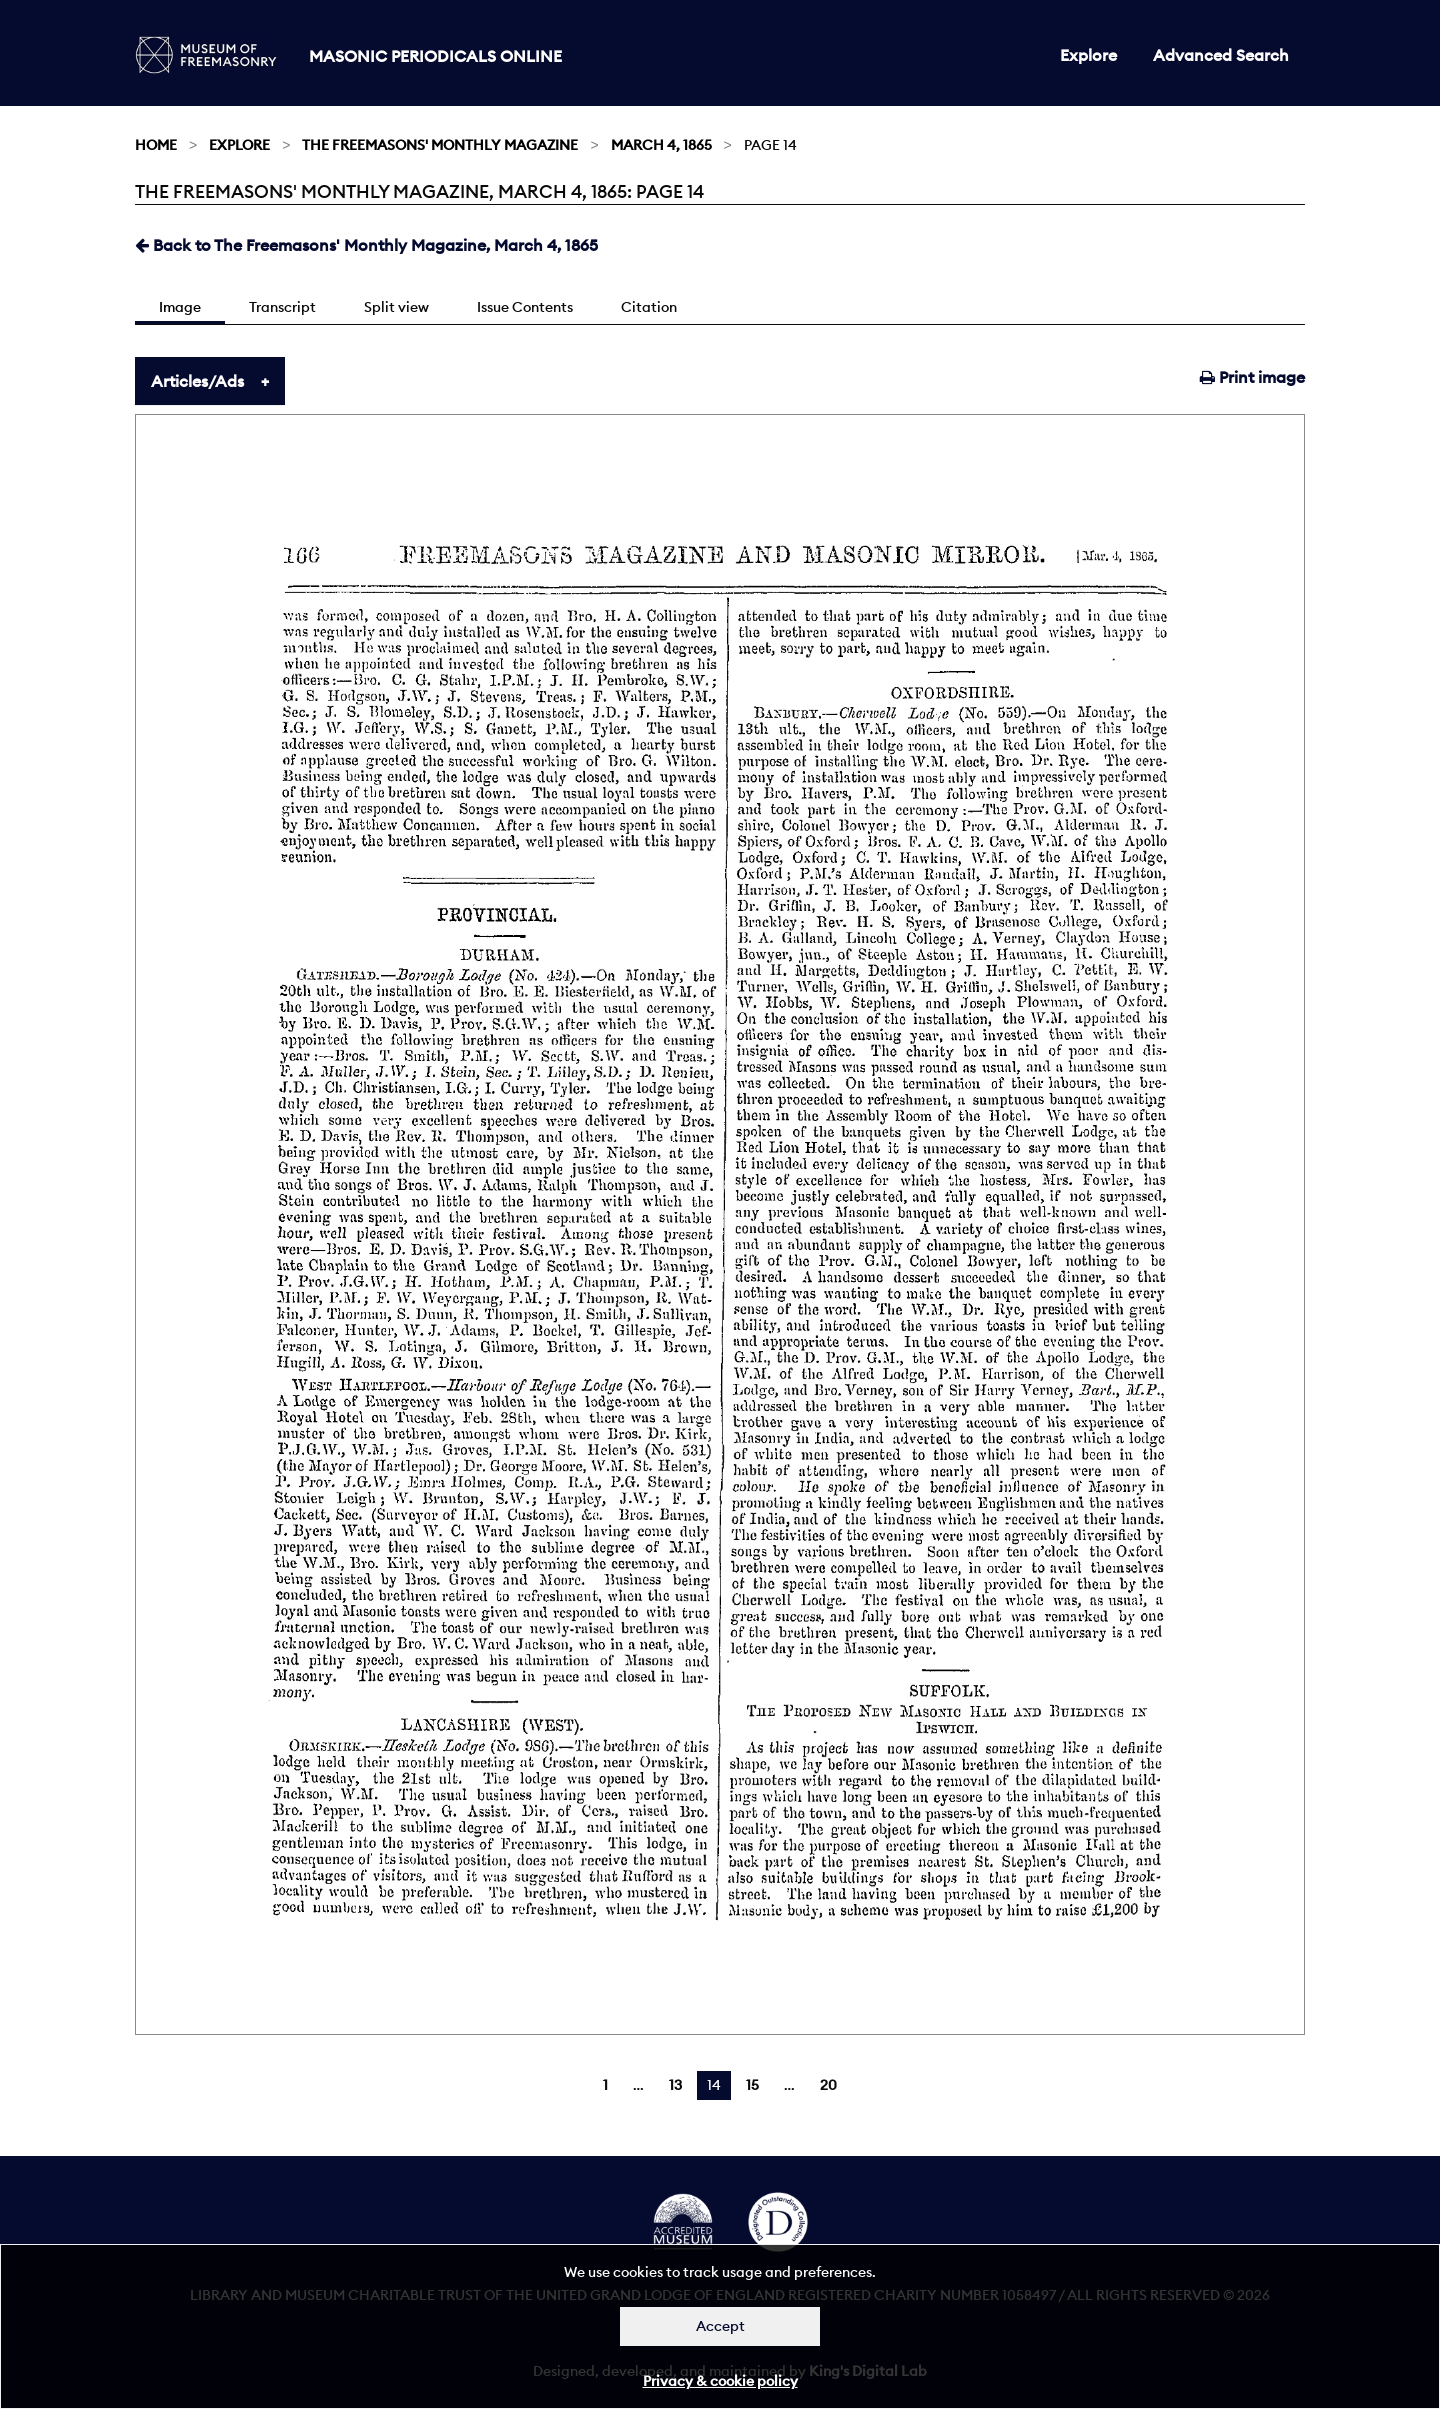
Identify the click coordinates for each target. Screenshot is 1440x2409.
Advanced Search (1221, 55)
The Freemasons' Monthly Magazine (440, 145)
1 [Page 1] (605, 2085)
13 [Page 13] (675, 2085)
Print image (1252, 377)
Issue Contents (525, 307)
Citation (649, 307)
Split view (396, 307)
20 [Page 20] (828, 2085)
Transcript (282, 307)
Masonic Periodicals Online (435, 56)
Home (156, 145)
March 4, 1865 (661, 145)
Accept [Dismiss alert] (720, 2326)
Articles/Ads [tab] (197, 381)
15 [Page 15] (752, 2085)
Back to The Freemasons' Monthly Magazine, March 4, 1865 (366, 245)
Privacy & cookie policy (720, 2381)
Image (180, 307)
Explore (1088, 55)
